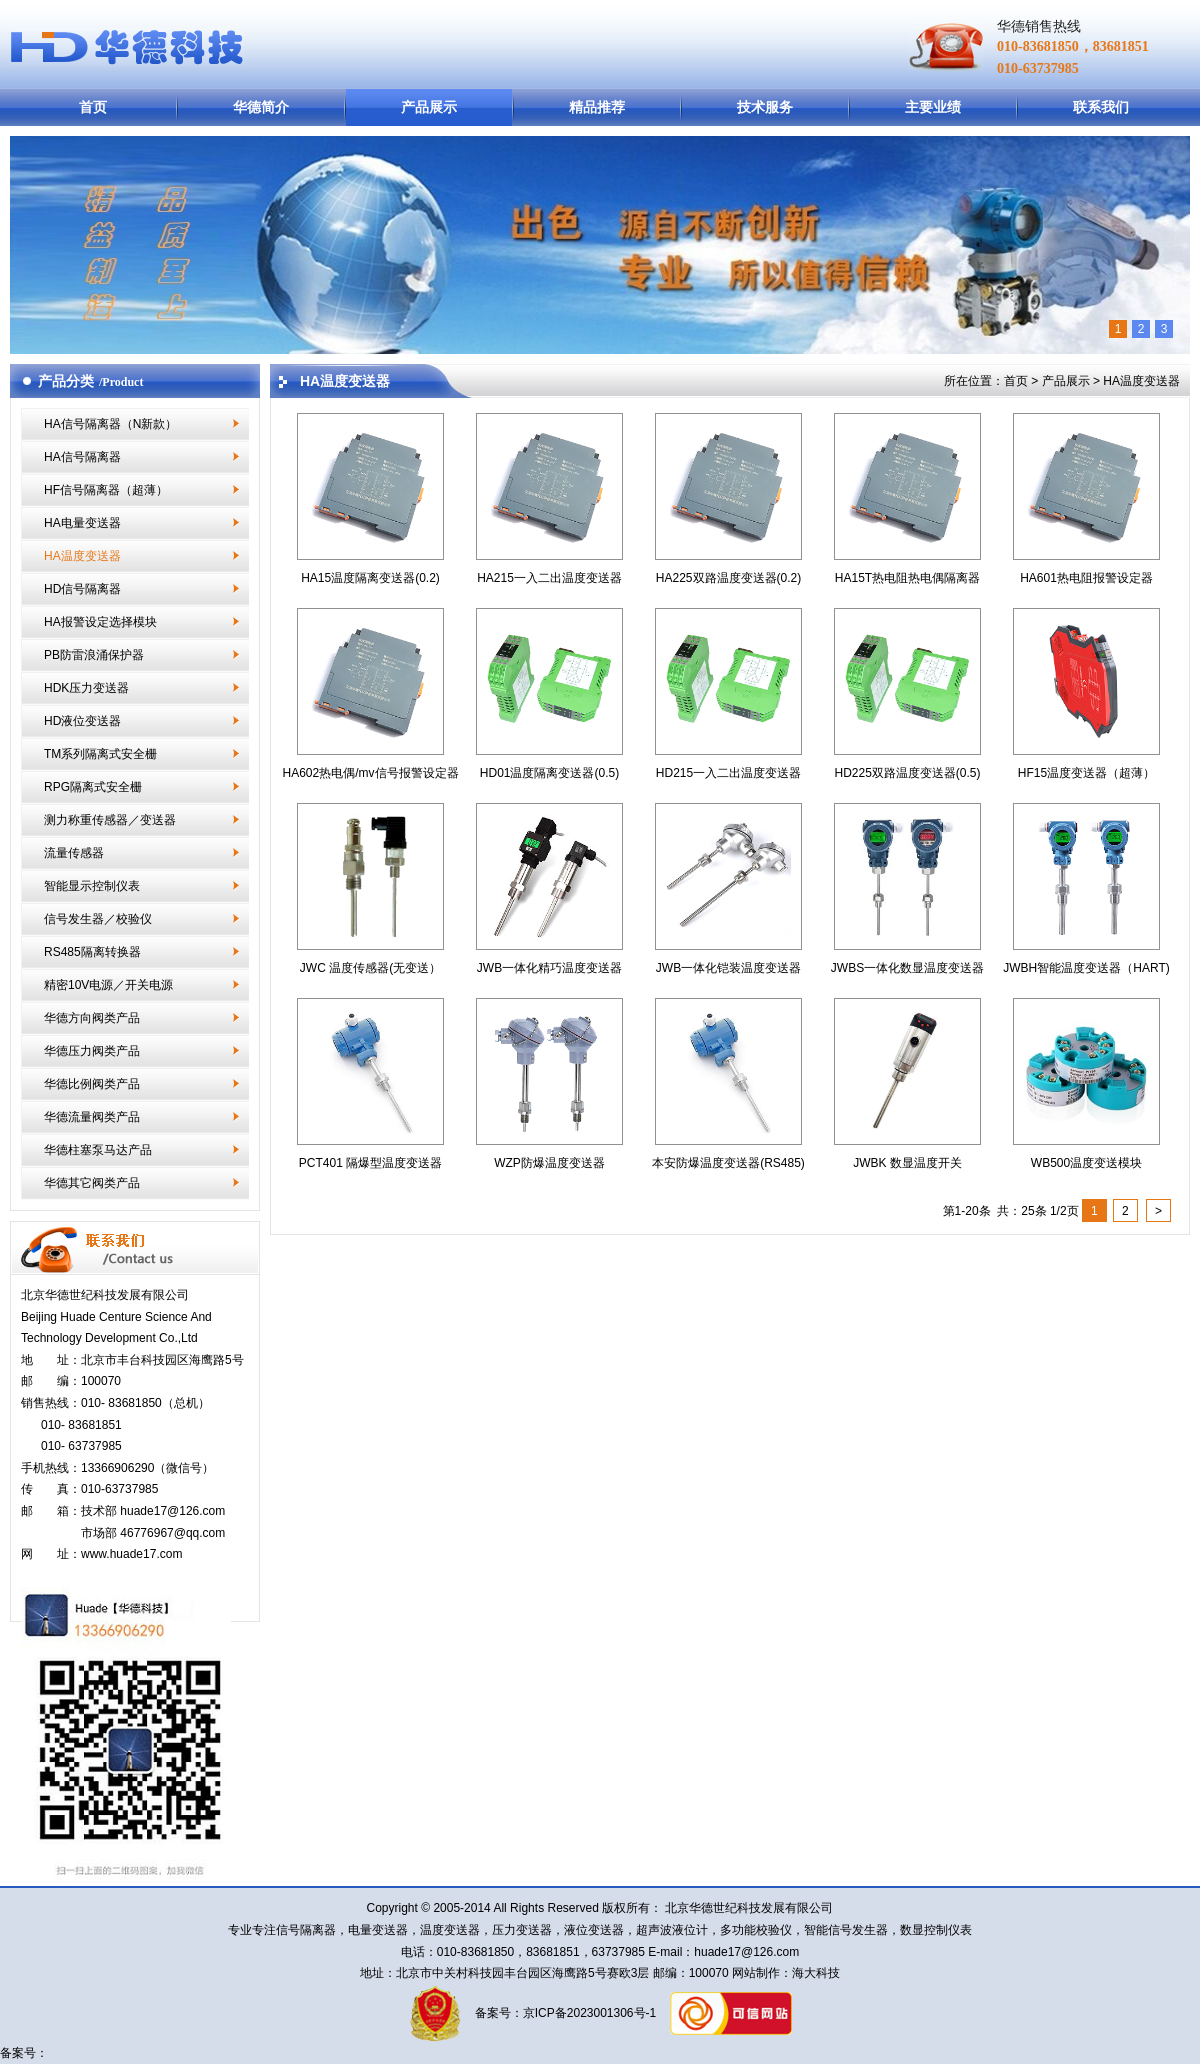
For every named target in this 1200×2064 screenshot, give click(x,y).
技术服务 (765, 107)
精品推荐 (597, 107)
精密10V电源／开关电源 (108, 985)
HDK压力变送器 (86, 688)
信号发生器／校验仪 (98, 919)
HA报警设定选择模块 (100, 622)
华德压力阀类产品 (92, 1051)
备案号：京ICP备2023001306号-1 (563, 2013)
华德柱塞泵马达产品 (98, 1150)
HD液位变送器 (82, 721)
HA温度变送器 (82, 556)
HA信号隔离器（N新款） (110, 424)
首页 (93, 107)
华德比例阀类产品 (92, 1084)
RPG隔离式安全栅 (93, 787)
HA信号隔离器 (82, 457)
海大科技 (816, 1973)
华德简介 (261, 107)
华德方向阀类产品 (92, 1018)
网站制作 (754, 1973)
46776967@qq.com (172, 1533)
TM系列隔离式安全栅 (100, 754)
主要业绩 (933, 107)
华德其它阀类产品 (92, 1183)
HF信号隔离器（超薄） (106, 490)
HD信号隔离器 (82, 589)
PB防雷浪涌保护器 (94, 655)
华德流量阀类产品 (92, 1117)
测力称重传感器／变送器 (110, 820)
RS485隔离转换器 (92, 952)
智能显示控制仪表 (92, 886)
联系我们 (1101, 107)
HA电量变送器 (82, 523)
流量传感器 (74, 853)
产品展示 (429, 107)
